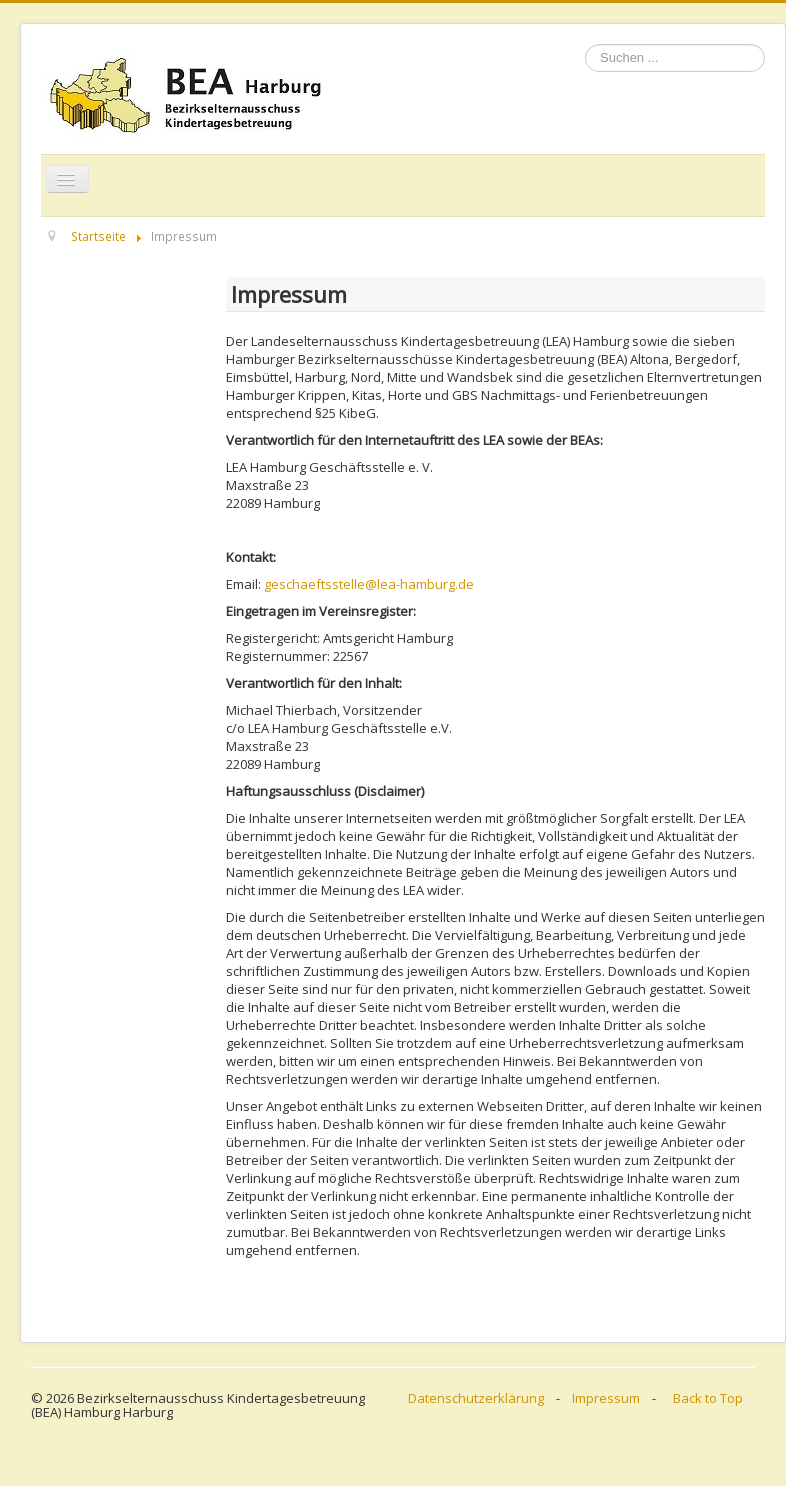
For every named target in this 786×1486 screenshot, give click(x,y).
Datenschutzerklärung (476, 1398)
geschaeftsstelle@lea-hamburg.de (369, 584)
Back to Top (708, 1398)
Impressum (606, 1398)
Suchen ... (585, 44)
